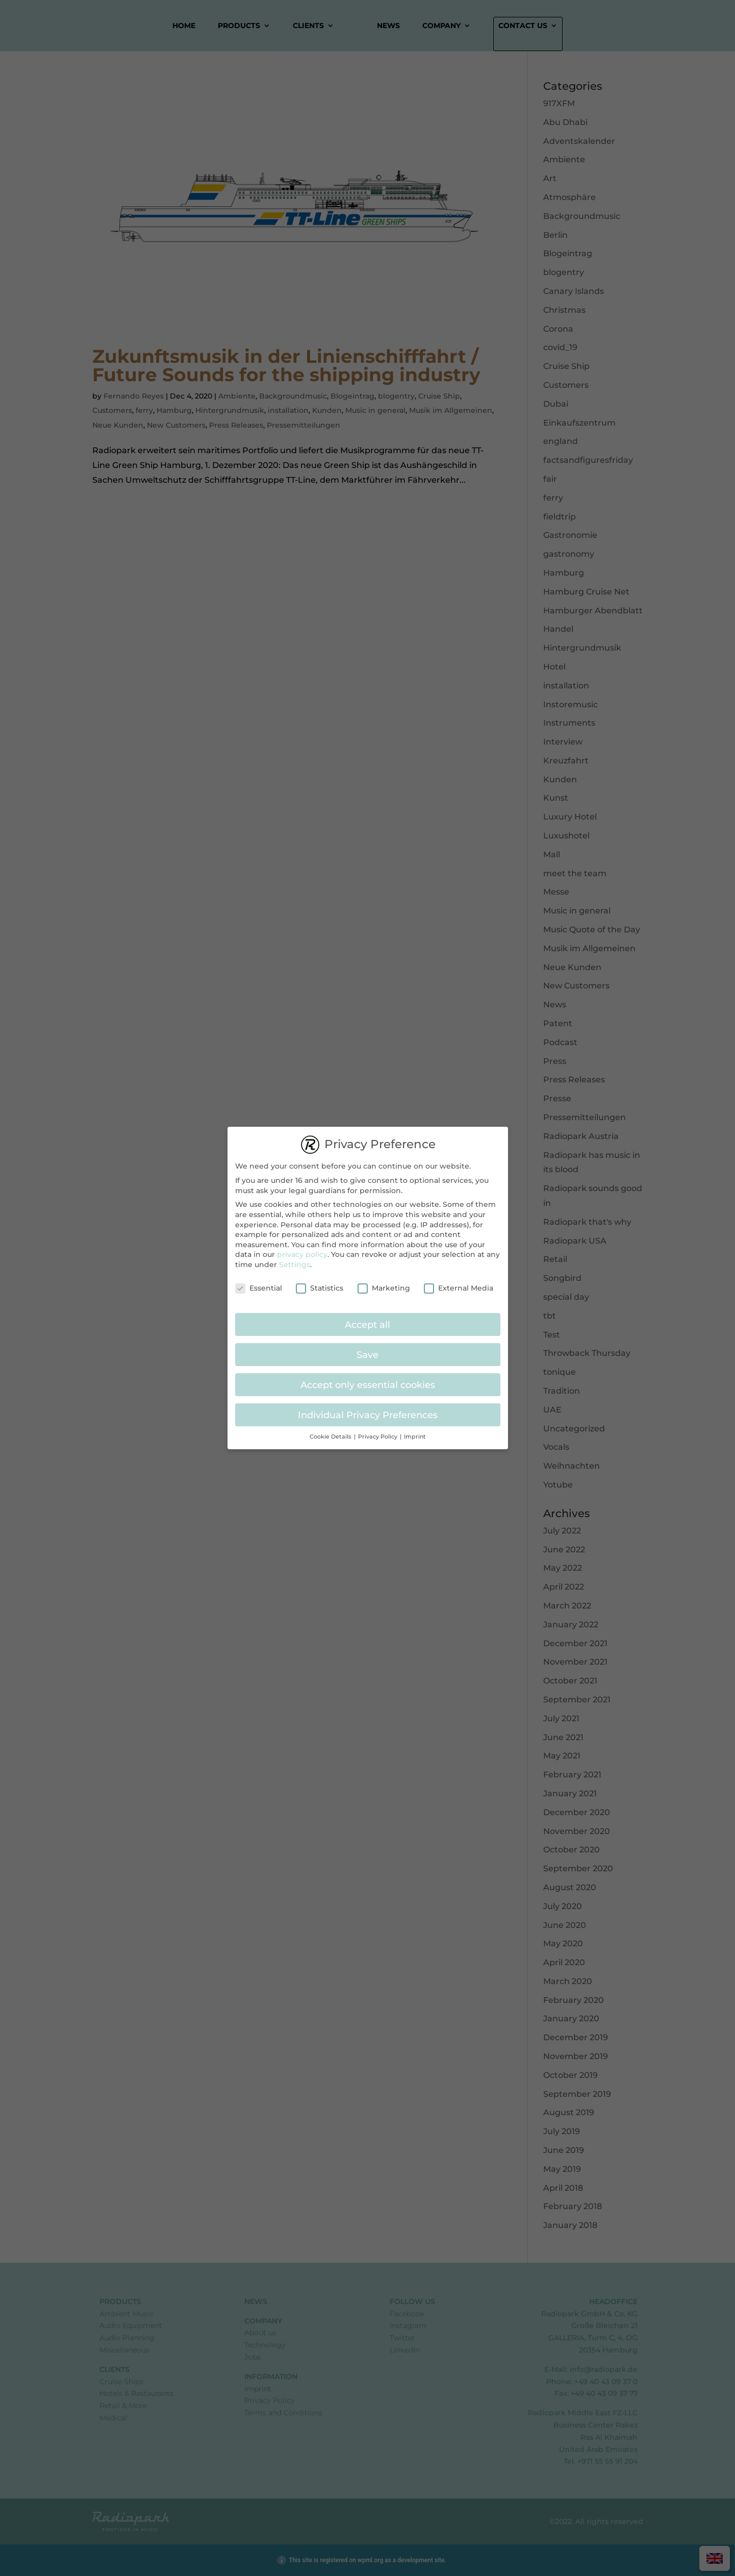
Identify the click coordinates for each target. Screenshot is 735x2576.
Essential (258, 1282)
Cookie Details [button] (331, 1431)
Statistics (319, 1282)
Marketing (384, 1282)
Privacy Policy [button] (378, 1431)
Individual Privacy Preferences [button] (368, 1409)
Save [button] (367, 1349)
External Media (458, 1282)
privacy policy (302, 1249)
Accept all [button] (367, 1319)
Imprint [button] (415, 1431)
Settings (294, 1259)
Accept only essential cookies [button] (367, 1379)
